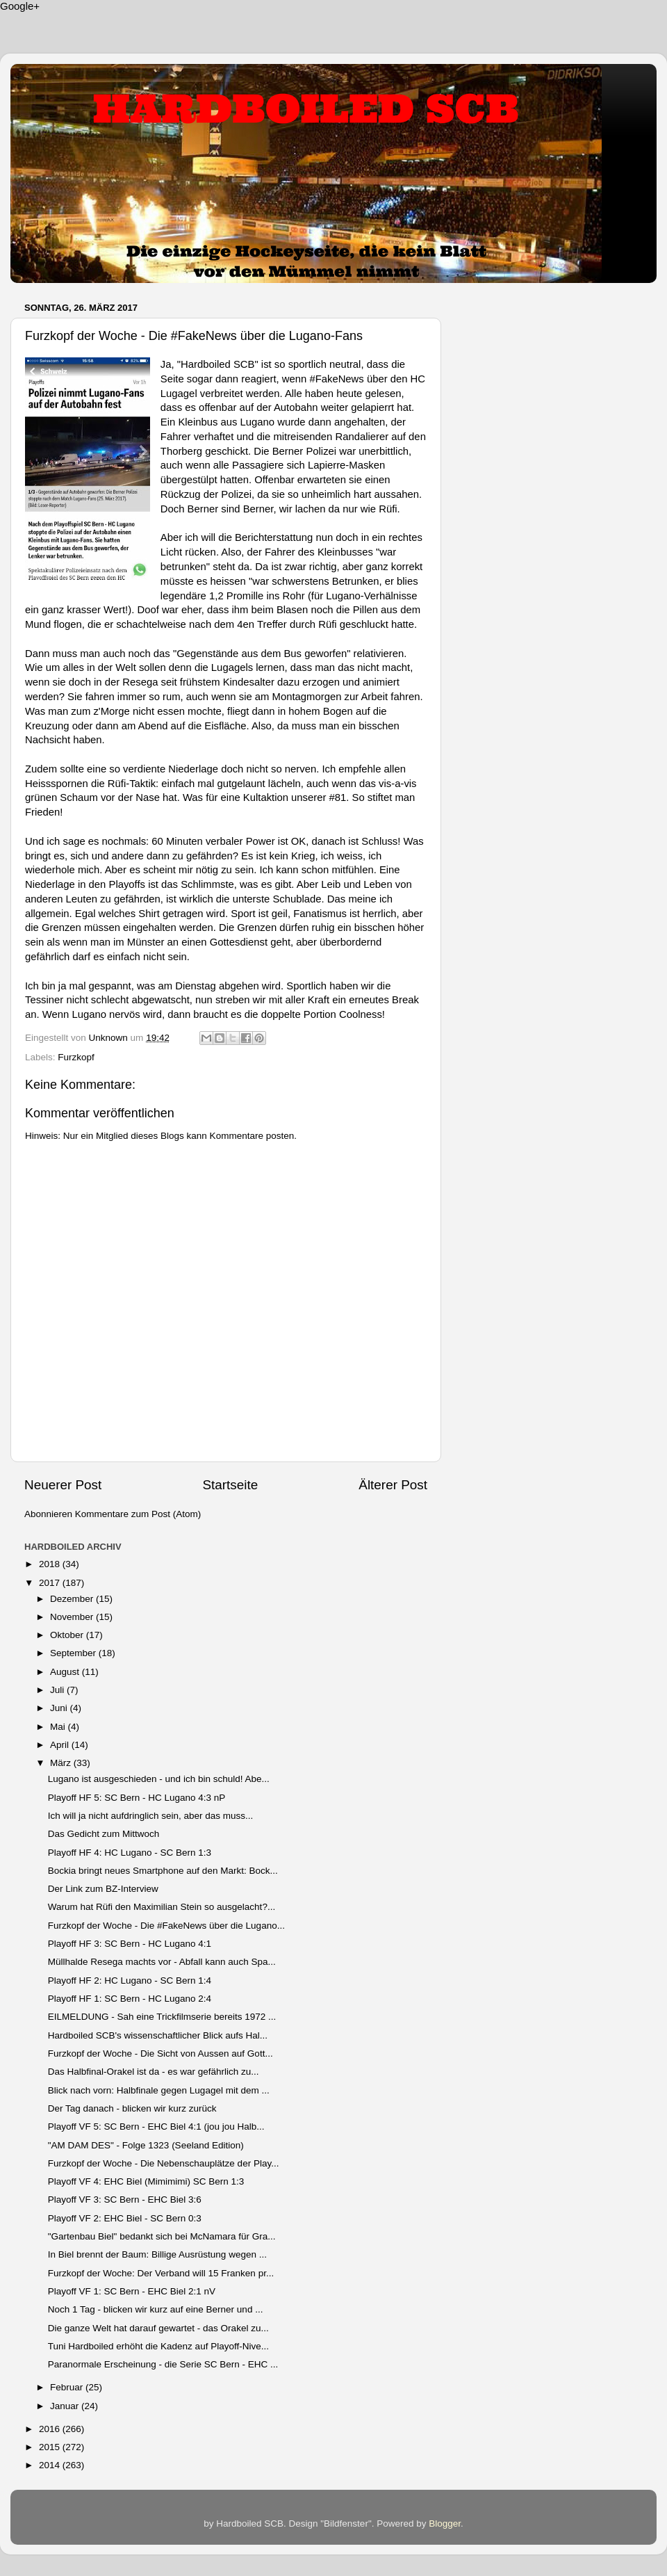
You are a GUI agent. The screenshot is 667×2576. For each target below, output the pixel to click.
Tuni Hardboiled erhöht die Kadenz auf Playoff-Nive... (158, 2346)
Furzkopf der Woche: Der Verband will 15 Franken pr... (161, 2273)
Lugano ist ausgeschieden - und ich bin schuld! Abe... (159, 1779)
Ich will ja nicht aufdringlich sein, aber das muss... (151, 1816)
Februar (67, 2387)
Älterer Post (393, 1484)
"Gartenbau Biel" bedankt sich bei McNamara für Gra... (162, 2236)
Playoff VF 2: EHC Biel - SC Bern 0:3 (124, 2218)
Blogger (445, 2523)
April (61, 1745)
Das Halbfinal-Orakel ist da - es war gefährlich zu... (153, 2071)
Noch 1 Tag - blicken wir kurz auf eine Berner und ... (155, 2309)
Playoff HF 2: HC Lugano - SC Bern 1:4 (129, 1980)
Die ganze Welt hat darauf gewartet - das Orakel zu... (158, 2328)
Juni (60, 1708)
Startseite (230, 1484)
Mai (59, 1727)
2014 (51, 2465)
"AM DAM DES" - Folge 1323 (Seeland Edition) (146, 2145)
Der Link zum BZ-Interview (103, 1889)
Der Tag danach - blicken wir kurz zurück (132, 2108)
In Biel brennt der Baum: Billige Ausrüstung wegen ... (157, 2254)
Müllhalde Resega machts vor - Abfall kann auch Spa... (162, 1962)
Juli (58, 1690)
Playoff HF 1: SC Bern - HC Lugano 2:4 (129, 1998)
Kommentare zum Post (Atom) (138, 1514)
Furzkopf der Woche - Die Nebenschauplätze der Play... (163, 2163)
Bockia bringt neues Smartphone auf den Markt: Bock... (163, 1870)
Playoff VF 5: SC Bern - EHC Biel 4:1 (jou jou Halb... (156, 2126)
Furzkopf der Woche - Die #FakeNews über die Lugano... (166, 1925)
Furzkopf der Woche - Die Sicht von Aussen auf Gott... (160, 2053)
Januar (65, 2406)
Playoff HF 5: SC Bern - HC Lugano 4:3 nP (137, 1797)
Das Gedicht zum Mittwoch (104, 1834)
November (73, 1617)
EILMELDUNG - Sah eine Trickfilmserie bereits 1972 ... (162, 2016)
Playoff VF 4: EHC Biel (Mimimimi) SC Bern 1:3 (146, 2181)
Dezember (73, 1599)
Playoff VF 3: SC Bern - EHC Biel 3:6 (124, 2199)
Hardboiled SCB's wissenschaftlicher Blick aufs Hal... (157, 2035)
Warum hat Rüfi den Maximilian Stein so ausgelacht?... (161, 1907)
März (62, 1763)
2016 (51, 2429)
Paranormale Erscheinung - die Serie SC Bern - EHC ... (163, 2364)
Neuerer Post (62, 1484)
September (74, 1653)
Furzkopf (76, 1057)
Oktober (68, 1635)
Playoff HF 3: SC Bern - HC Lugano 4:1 (129, 1943)
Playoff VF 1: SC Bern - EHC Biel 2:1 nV (131, 2291)
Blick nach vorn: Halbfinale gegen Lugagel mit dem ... (159, 2090)
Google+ (20, 6)
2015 (51, 2447)
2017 (51, 1583)
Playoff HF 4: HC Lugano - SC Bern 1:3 (129, 1852)
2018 (51, 1564)
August (66, 1672)
